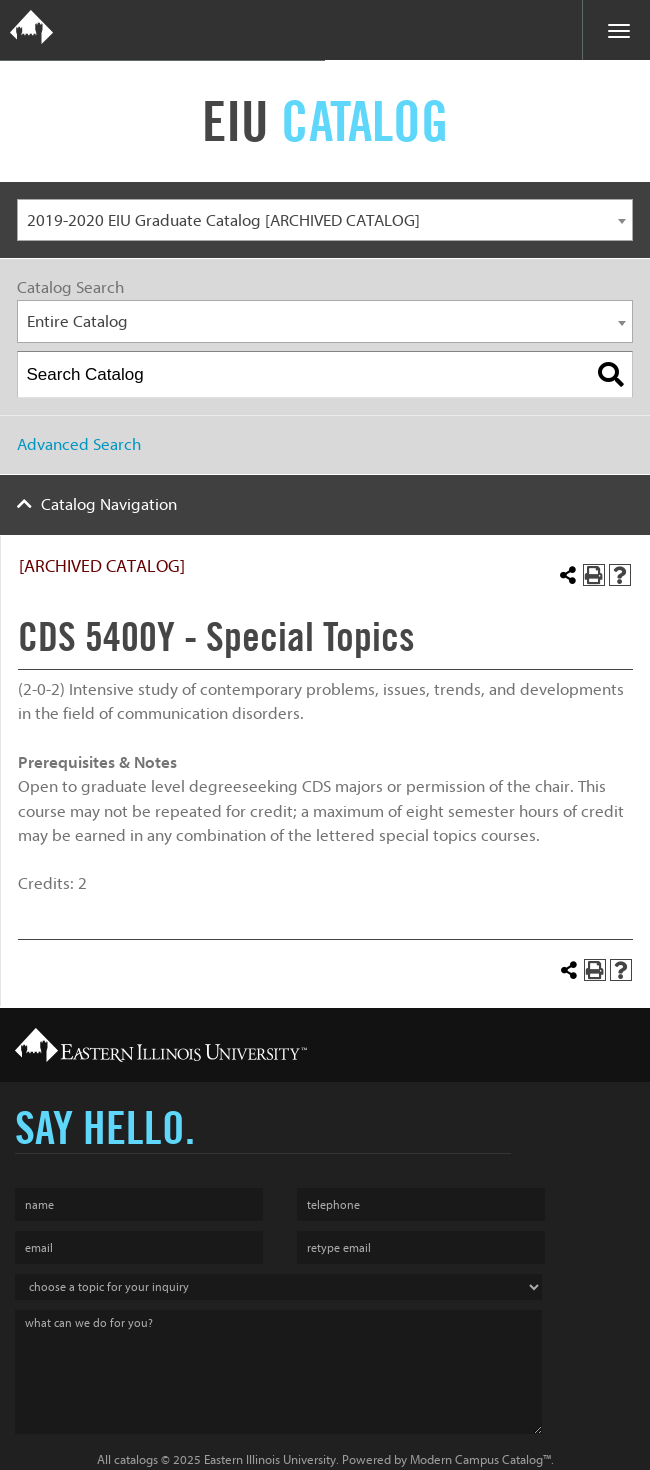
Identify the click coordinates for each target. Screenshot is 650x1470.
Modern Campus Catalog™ (480, 1459)
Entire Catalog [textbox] (77, 321)
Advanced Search (79, 444)
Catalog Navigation (109, 504)
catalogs (136, 1459)
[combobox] (325, 220)
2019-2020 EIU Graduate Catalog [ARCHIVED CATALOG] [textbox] (223, 220)
